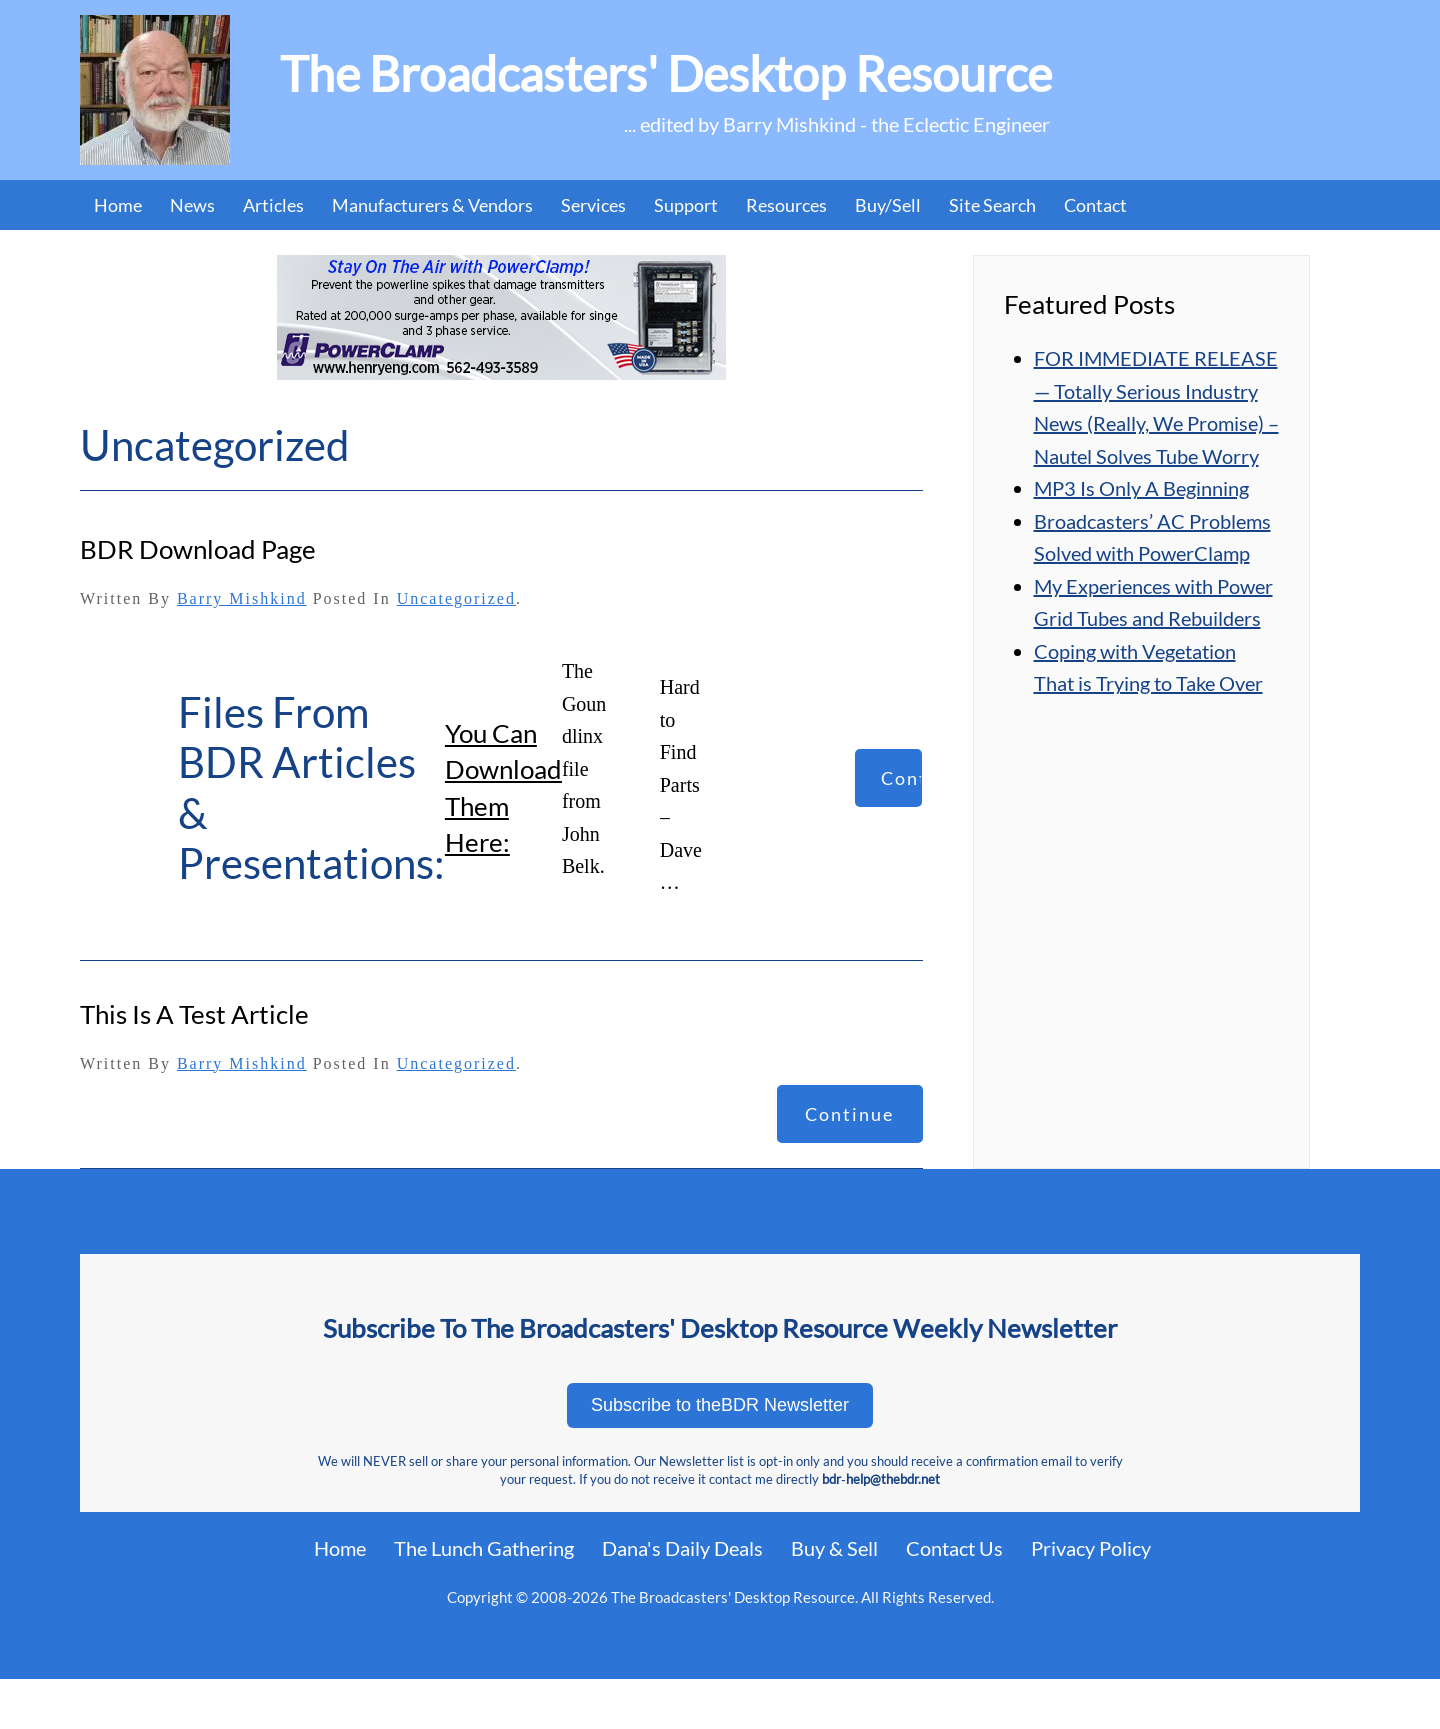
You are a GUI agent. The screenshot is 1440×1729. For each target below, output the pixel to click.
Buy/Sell (888, 205)
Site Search (992, 205)
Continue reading (901, 787)
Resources (786, 205)
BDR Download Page (198, 549)
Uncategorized (456, 598)
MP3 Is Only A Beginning (1141, 488)
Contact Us (954, 1548)
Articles (273, 205)
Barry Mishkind (242, 598)
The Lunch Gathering (484, 1548)
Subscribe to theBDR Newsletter (720, 1405)
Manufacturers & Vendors (432, 205)
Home (118, 205)
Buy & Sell (834, 1548)
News (192, 205)
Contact (1095, 205)
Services (593, 205)
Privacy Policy (1091, 1548)
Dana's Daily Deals (682, 1548)
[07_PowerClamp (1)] (501, 315)
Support (686, 205)
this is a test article (194, 1014)
